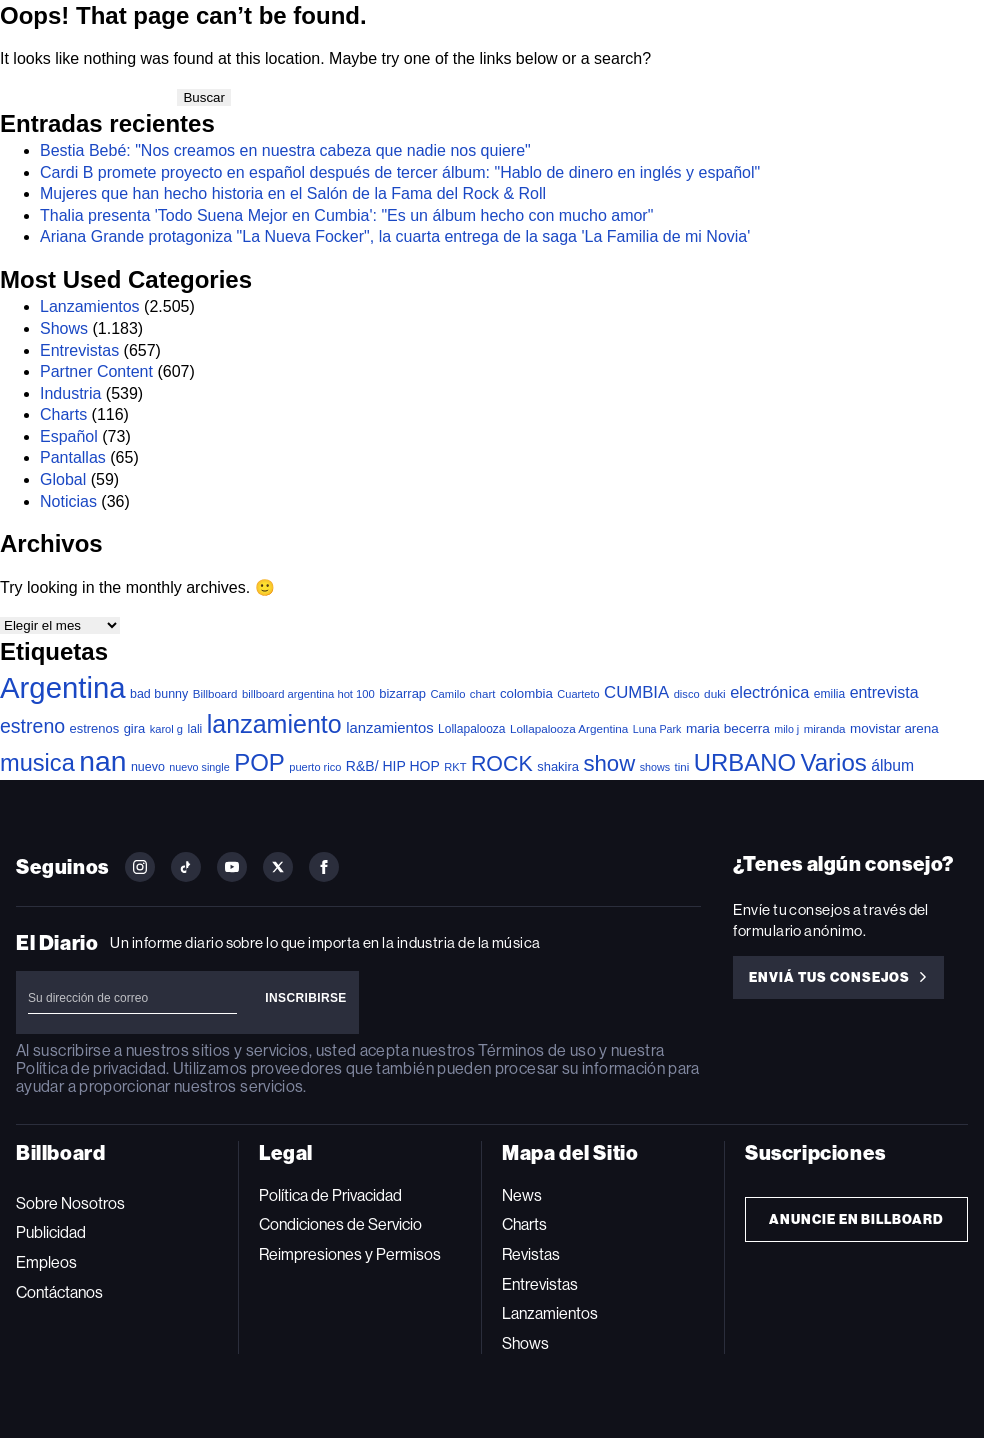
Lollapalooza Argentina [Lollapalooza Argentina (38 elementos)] (569, 728)
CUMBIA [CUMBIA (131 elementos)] (636, 692)
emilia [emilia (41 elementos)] (829, 694)
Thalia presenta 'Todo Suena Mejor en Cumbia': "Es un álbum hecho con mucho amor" (346, 215)
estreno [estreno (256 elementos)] (32, 726)
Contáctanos (59, 1292)
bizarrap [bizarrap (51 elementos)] (402, 693)
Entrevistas (79, 350)
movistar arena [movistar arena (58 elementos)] (894, 728)
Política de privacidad (91, 1068)
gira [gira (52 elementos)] (135, 728)
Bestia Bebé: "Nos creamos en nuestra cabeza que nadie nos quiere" (285, 150)
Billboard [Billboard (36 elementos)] (215, 694)
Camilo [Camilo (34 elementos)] (447, 694)
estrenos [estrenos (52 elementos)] (95, 728)
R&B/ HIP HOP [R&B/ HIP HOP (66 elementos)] (393, 766)
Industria (70, 393)
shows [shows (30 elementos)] (655, 767)
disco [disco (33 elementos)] (687, 694)
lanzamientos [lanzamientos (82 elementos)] (389, 728)
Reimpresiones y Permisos (350, 1254)
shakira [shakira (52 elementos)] (558, 766)
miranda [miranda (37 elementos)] (825, 728)
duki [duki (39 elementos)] (715, 694)
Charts (63, 414)
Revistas (531, 1254)
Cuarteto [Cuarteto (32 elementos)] (578, 694)
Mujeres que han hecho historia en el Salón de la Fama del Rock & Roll (293, 193)
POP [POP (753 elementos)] (259, 762)
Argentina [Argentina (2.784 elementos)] (63, 687)
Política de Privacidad (330, 1195)
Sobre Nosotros (70, 1203)
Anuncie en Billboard (856, 1219)
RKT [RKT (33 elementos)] (455, 767)
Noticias (68, 501)
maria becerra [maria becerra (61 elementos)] (728, 728)
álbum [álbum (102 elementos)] (892, 765)
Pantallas (73, 457)
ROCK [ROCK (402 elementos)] (502, 764)
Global (63, 479)
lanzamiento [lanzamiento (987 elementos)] (274, 724)
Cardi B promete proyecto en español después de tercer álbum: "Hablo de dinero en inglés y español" (400, 172)
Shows (64, 328)
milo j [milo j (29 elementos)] (786, 729)
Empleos (46, 1262)
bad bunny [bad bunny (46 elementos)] (159, 694)
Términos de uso (536, 1050)
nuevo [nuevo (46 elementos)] (148, 767)
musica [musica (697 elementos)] (37, 763)
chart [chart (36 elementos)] (483, 694)
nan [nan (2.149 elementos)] (102, 761)
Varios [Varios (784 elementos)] (833, 762)
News (522, 1195)
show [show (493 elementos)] (609, 763)
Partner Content (96, 371)
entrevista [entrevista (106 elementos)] (884, 692)
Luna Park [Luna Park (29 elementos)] (657, 729)
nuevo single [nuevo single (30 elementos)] (199, 767)
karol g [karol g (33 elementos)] (166, 729)
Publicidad (51, 1232)
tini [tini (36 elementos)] (682, 767)
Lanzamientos (90, 306)
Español (69, 436)
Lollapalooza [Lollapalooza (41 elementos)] (471, 729)
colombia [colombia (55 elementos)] (526, 693)
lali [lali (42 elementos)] (195, 729)
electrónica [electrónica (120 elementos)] (769, 692)
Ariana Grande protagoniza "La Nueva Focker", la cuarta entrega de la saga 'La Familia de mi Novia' (395, 236)
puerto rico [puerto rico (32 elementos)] (315, 767)
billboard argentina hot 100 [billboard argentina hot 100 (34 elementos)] (308, 694)
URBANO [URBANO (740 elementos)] (745, 762)
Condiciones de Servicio (340, 1224)
